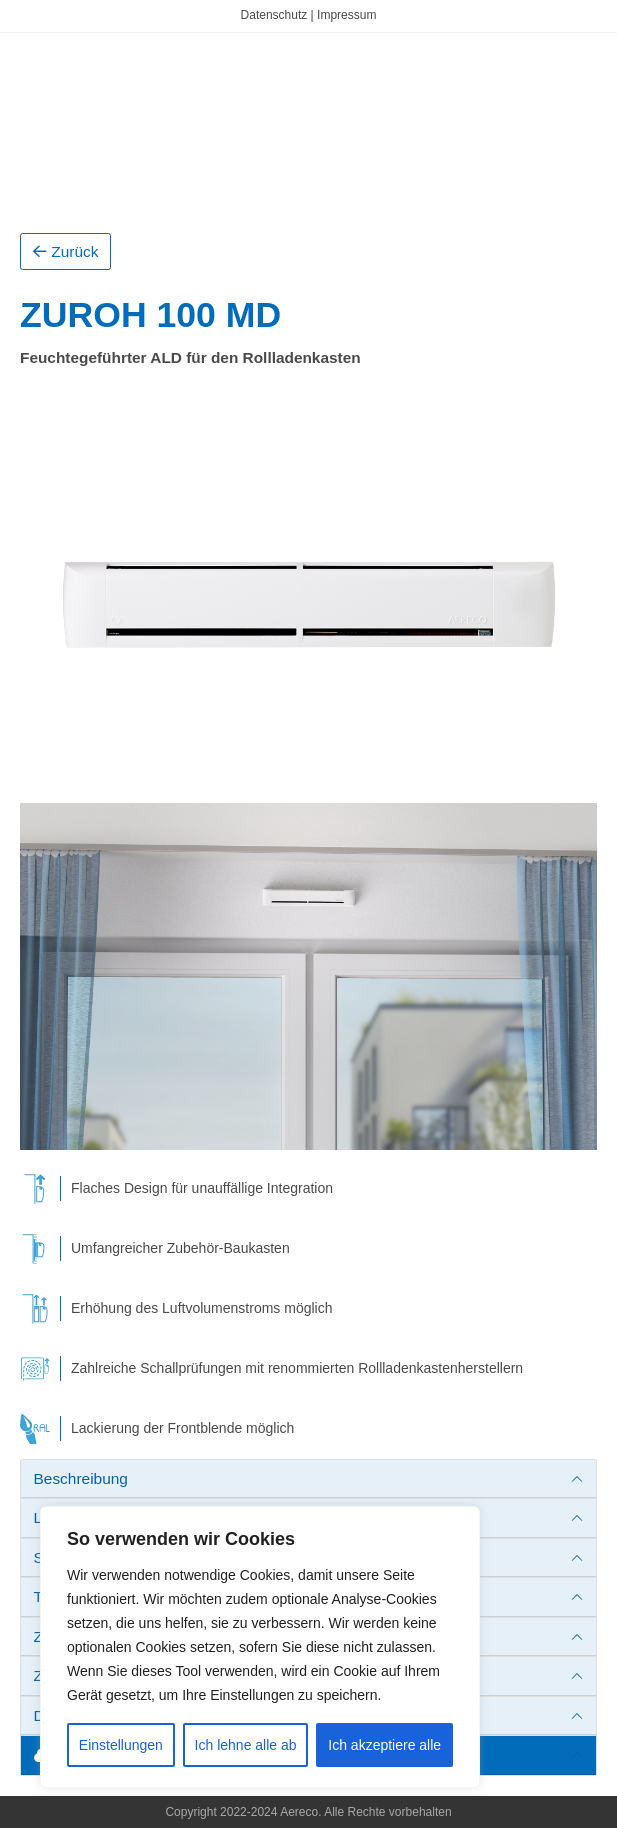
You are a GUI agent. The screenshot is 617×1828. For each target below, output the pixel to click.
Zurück (65, 251)
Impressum (346, 15)
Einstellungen (121, 1745)
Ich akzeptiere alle (384, 1745)
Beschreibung (81, 1478)
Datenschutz (274, 15)
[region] (260, 1647)
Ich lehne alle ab (246, 1745)
